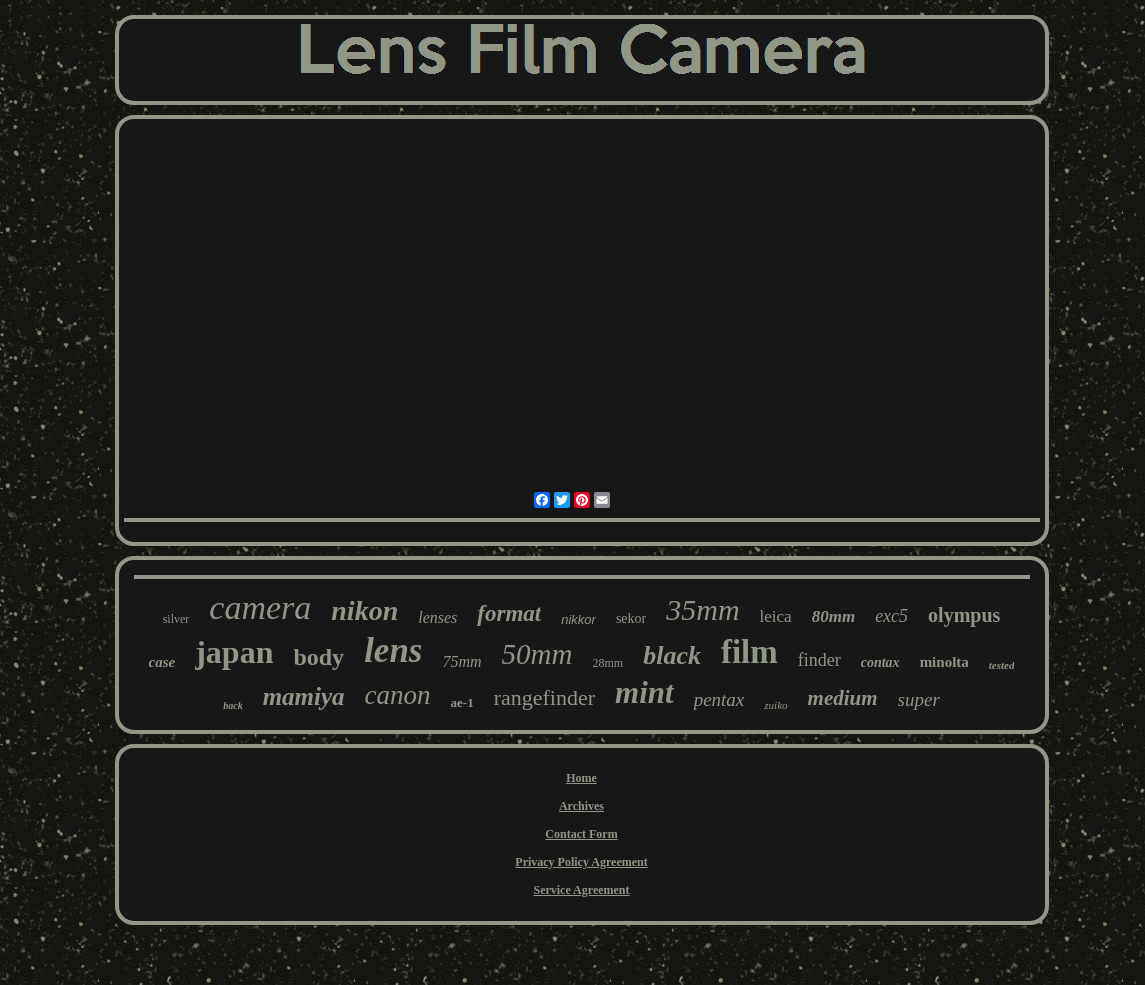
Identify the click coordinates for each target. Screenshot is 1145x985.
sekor (631, 618)
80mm (833, 616)
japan (234, 652)
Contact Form (581, 834)
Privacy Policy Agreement (581, 862)
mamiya (304, 696)
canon (398, 695)
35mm (702, 609)
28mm (607, 663)
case (162, 662)
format (509, 613)
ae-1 (462, 702)
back (232, 705)
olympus (964, 615)
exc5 (891, 616)
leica (776, 616)
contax (880, 662)
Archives (581, 806)
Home (581, 778)
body (318, 657)
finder (819, 660)
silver (176, 619)
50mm (537, 654)
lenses (437, 617)
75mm (461, 661)
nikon (364, 610)
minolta (944, 662)
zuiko (775, 705)
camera (260, 607)
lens (393, 650)
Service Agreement (581, 890)
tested (1002, 665)
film (749, 652)
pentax (719, 699)
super (919, 699)
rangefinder (544, 697)
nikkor (578, 619)
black (672, 655)
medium (843, 698)
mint (644, 692)
